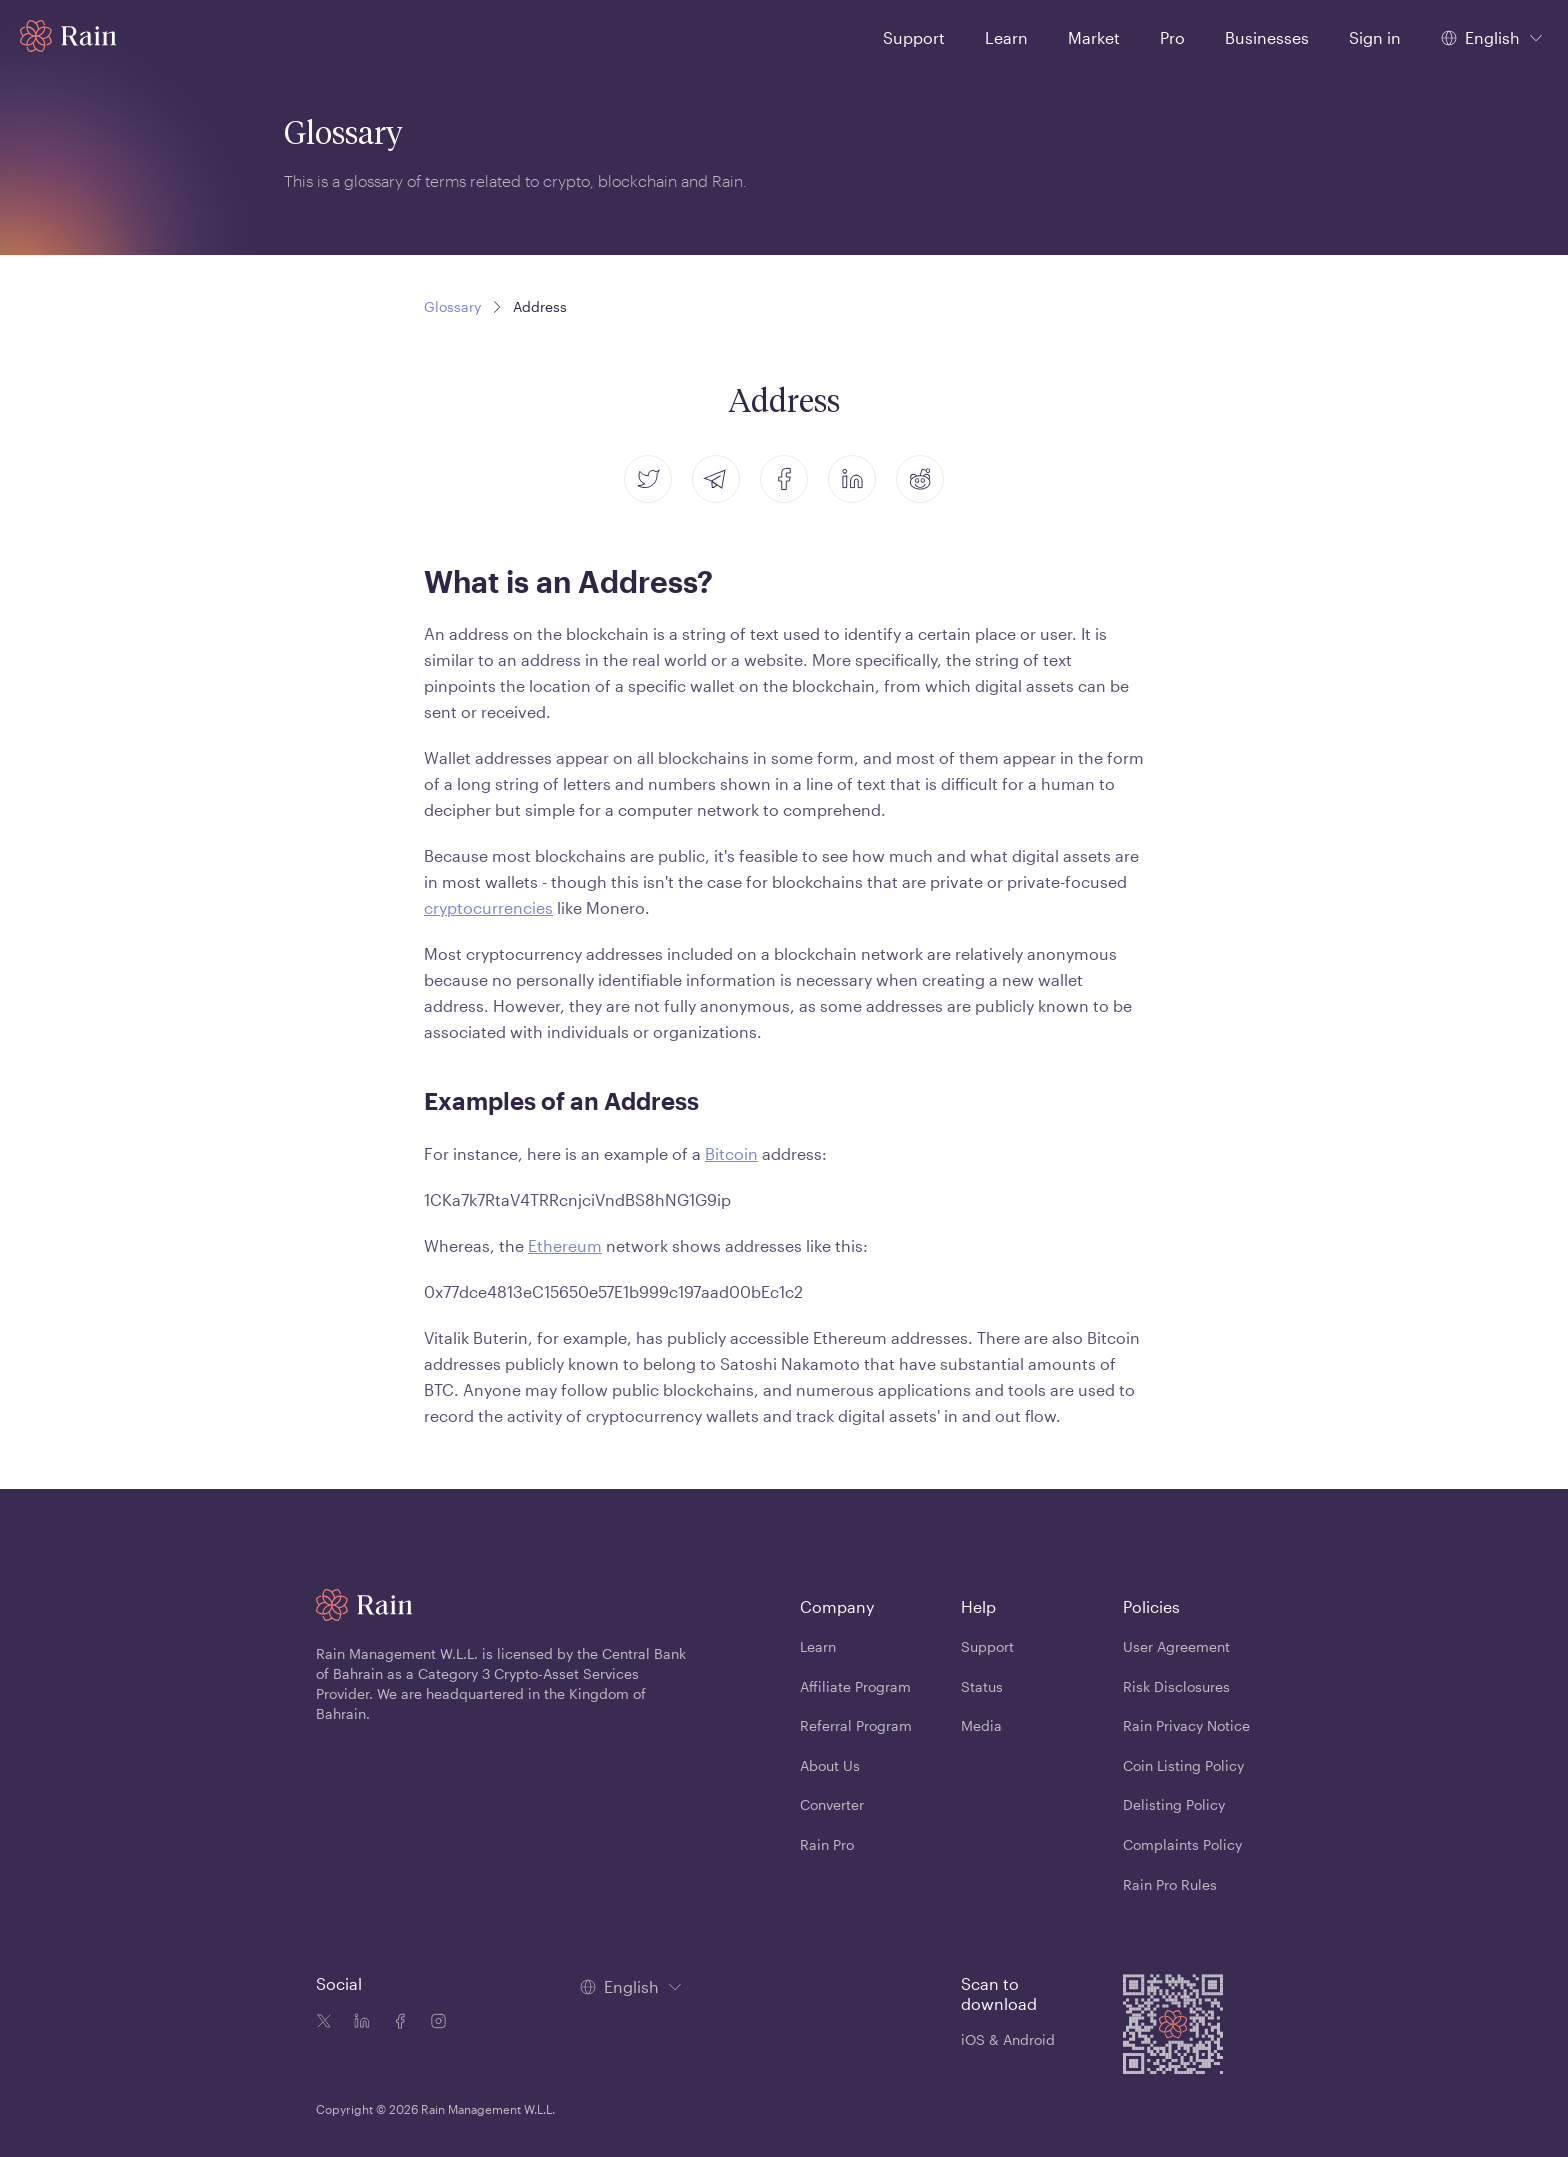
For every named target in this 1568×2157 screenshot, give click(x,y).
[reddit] (920, 479)
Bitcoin (731, 1153)
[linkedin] (852, 479)
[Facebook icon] (396, 2023)
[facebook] (784, 479)
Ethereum (565, 1245)
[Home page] (68, 36)
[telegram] (716, 479)
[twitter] (648, 479)
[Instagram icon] (434, 2023)
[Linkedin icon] (358, 2023)
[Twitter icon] (324, 2023)
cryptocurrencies (488, 907)
